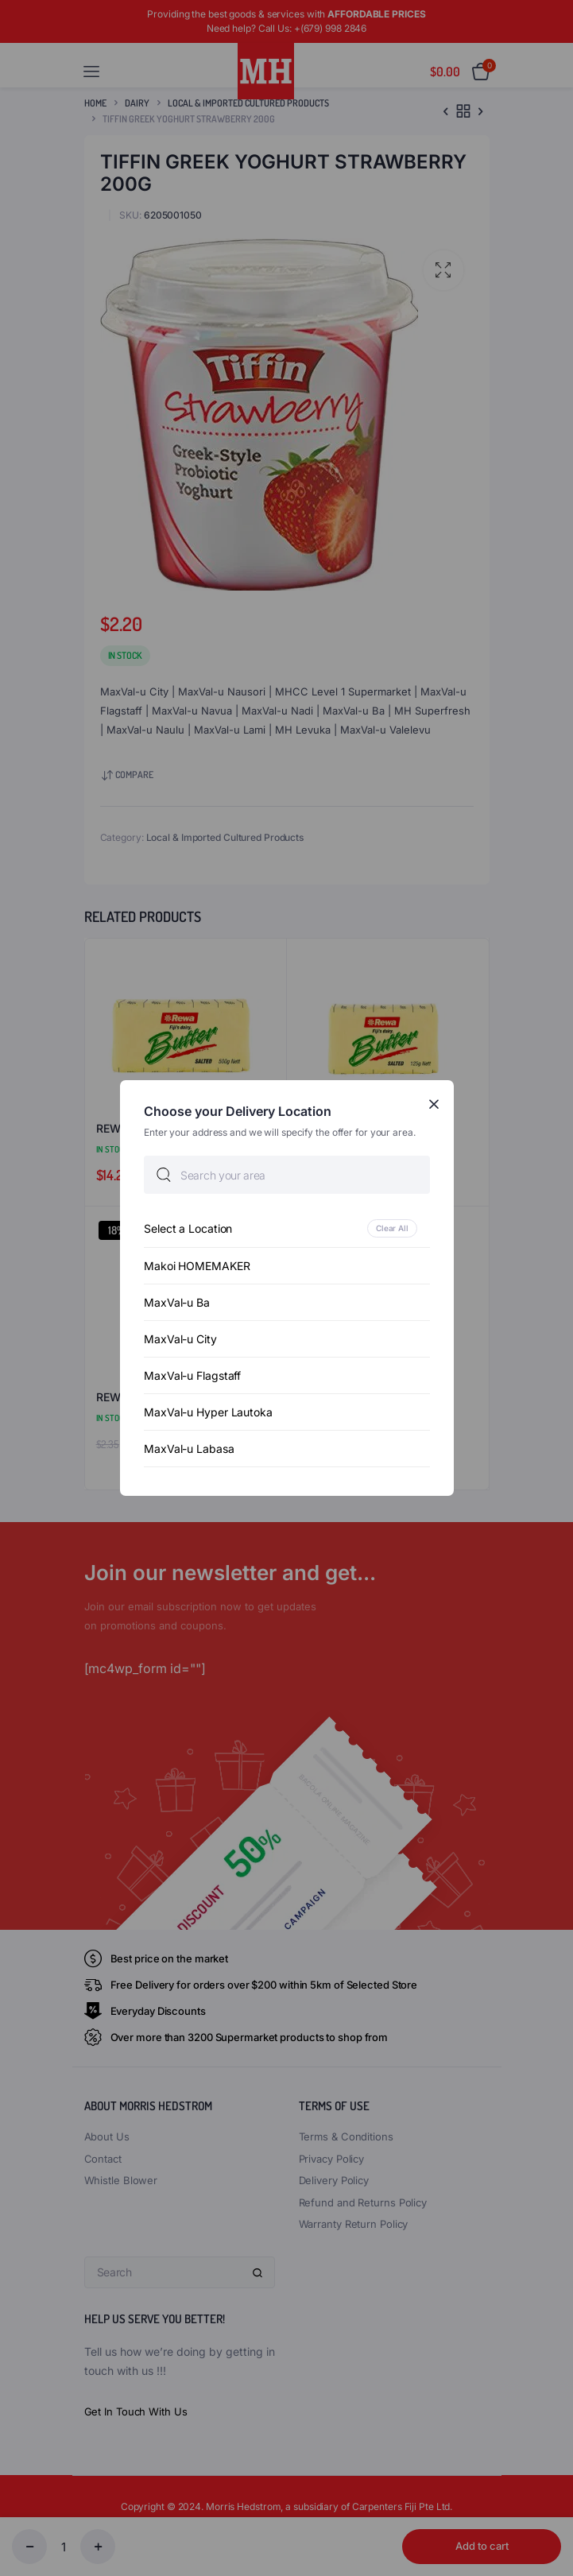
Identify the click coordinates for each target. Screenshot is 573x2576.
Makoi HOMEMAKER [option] (197, 1266)
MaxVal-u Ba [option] (177, 1302)
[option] (287, 1228)
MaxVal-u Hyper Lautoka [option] (208, 1412)
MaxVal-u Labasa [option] (189, 1448)
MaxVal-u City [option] (180, 1339)
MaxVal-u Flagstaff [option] (192, 1375)
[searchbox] (287, 1175)
